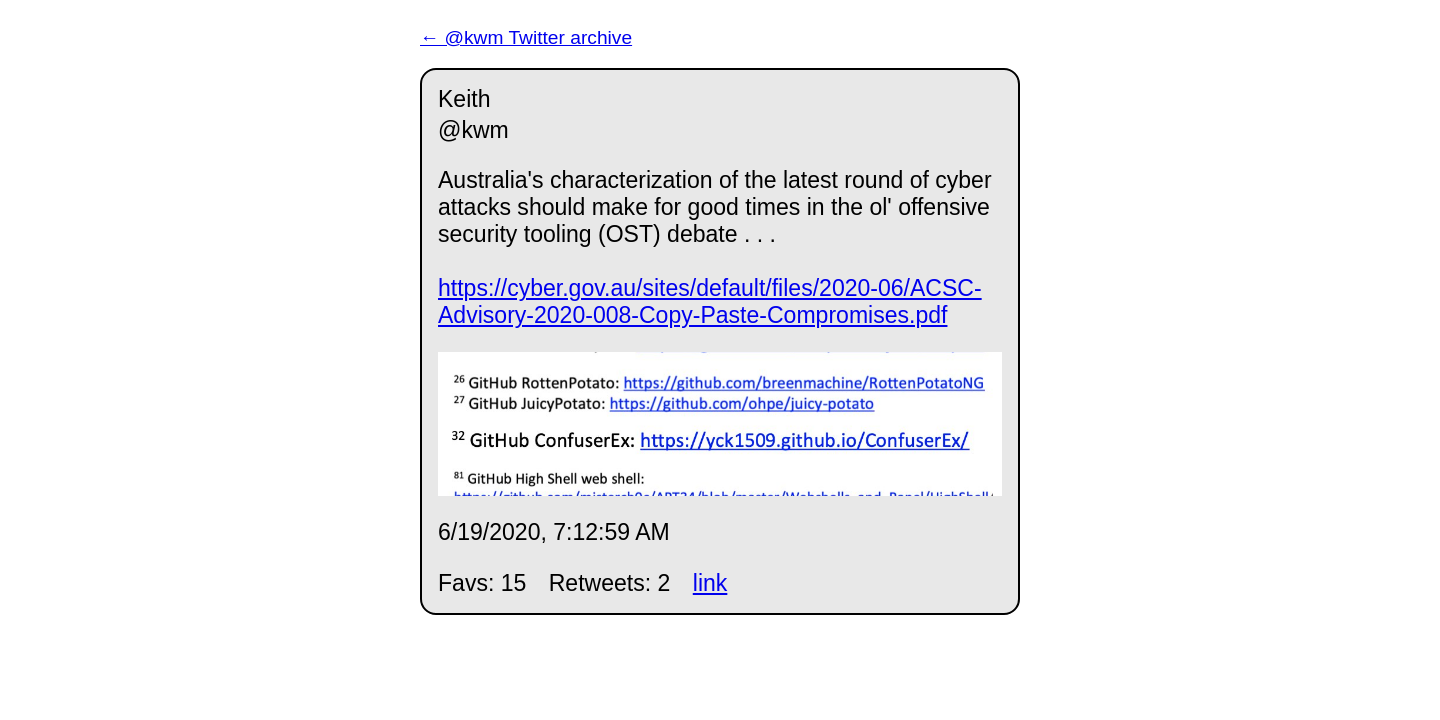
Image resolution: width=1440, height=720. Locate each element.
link (710, 583)
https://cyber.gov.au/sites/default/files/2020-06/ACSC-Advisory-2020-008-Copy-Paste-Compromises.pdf (710, 301)
